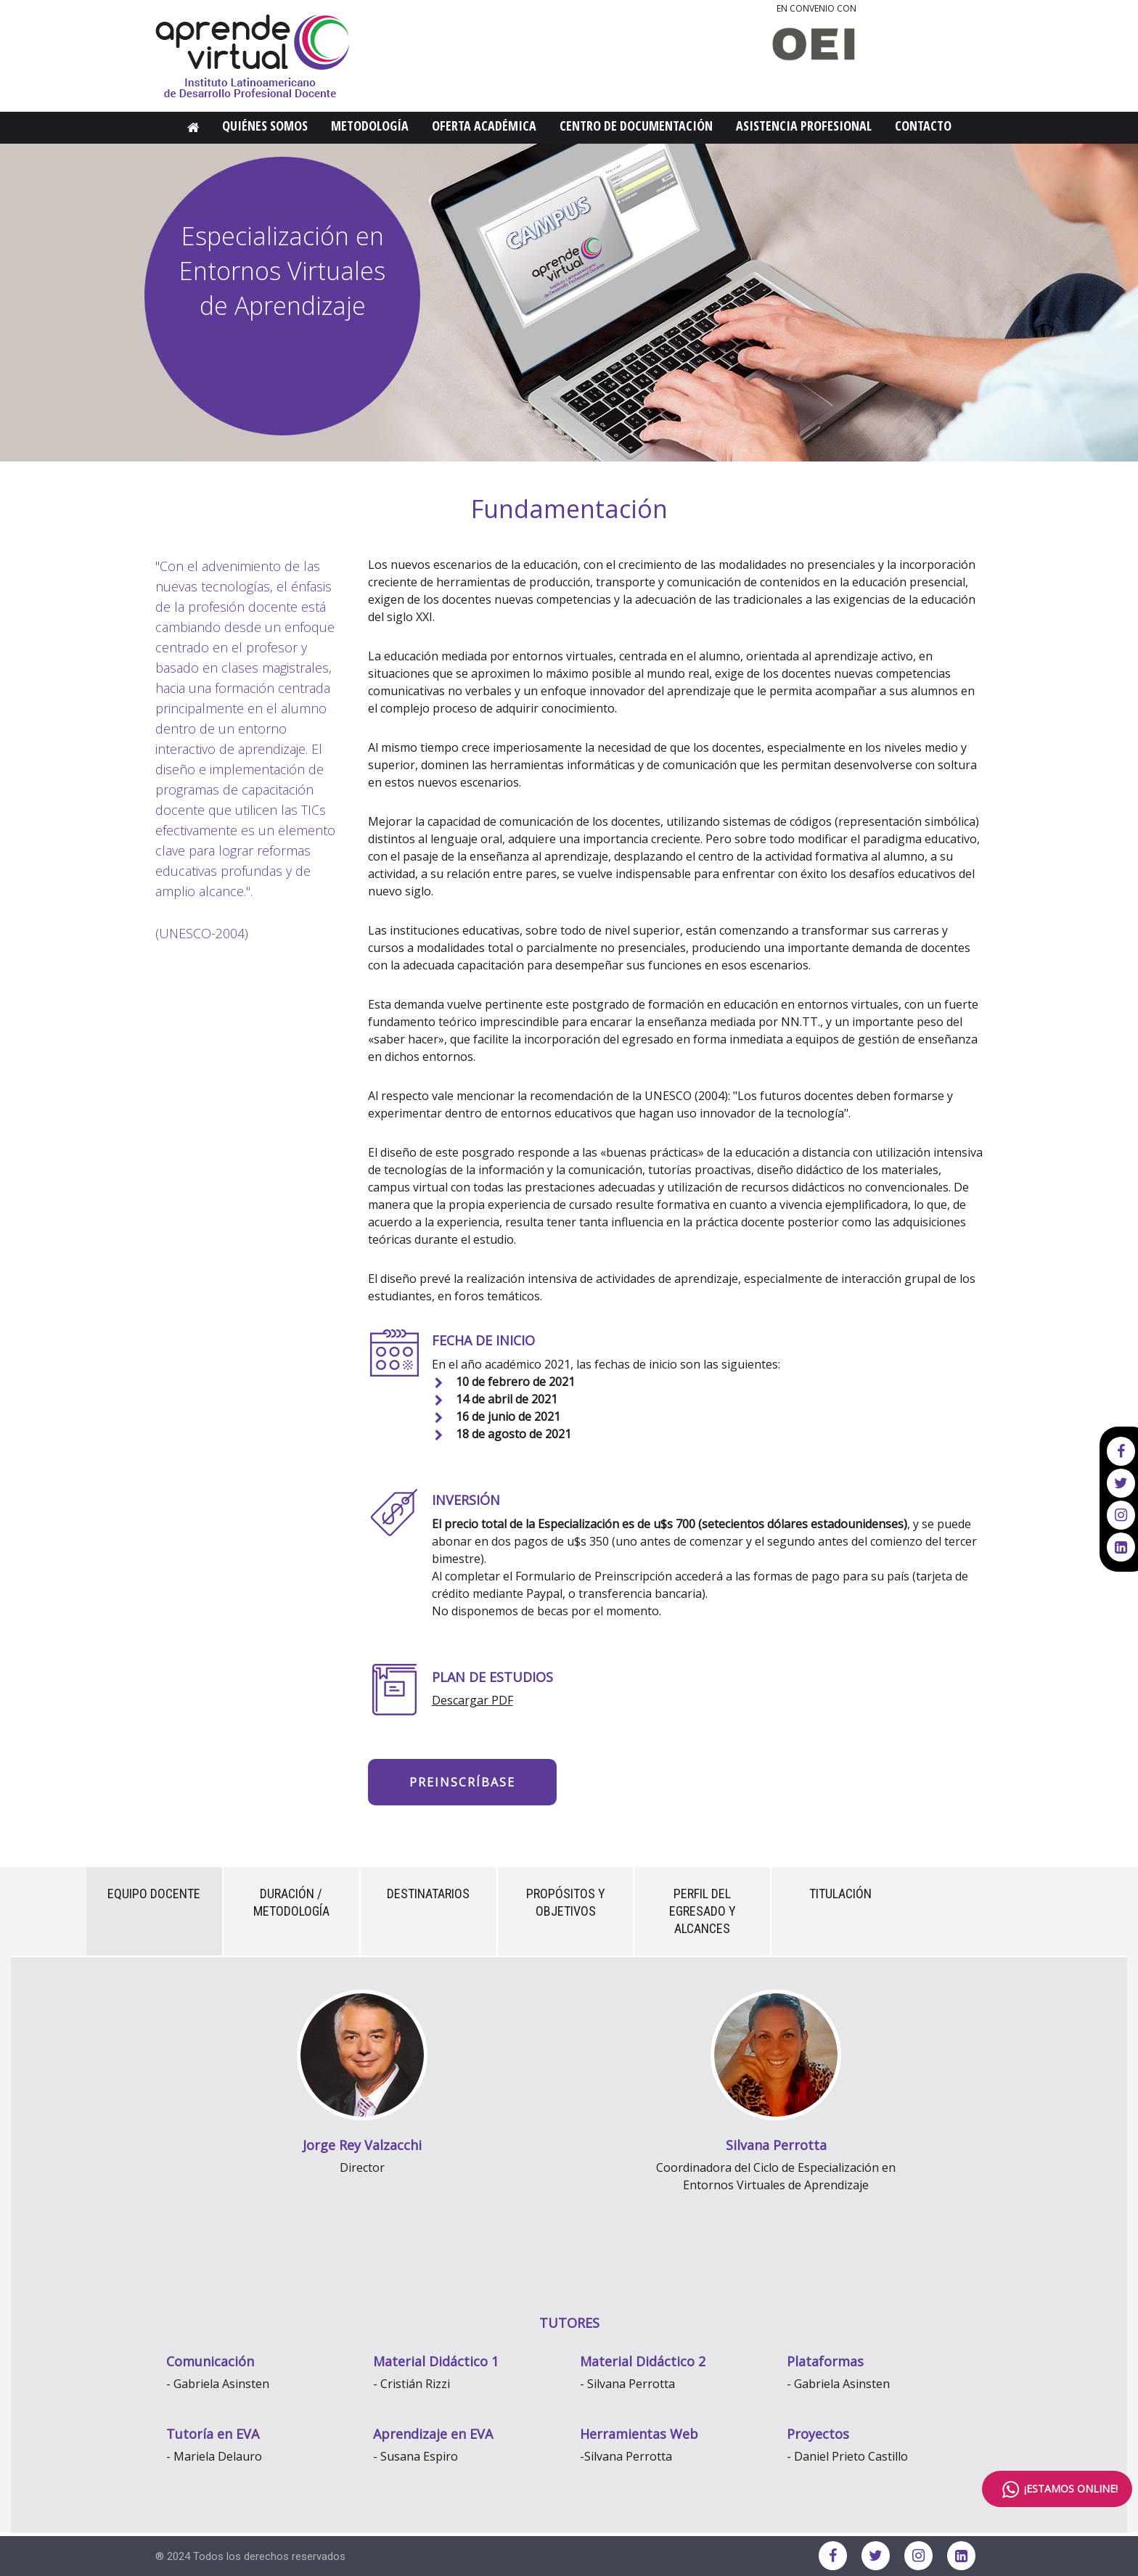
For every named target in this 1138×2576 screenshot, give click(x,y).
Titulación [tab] (840, 1893)
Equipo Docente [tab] (153, 1893)
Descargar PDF (472, 1700)
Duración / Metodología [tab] (291, 1902)
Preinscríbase (462, 1782)
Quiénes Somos (265, 125)
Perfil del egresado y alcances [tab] (702, 1911)
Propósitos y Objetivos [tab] (565, 1902)
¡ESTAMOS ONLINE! (1057, 2489)
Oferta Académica (484, 125)
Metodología (370, 125)
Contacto (923, 125)
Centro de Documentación (636, 125)
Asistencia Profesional (804, 125)
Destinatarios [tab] (428, 1893)
